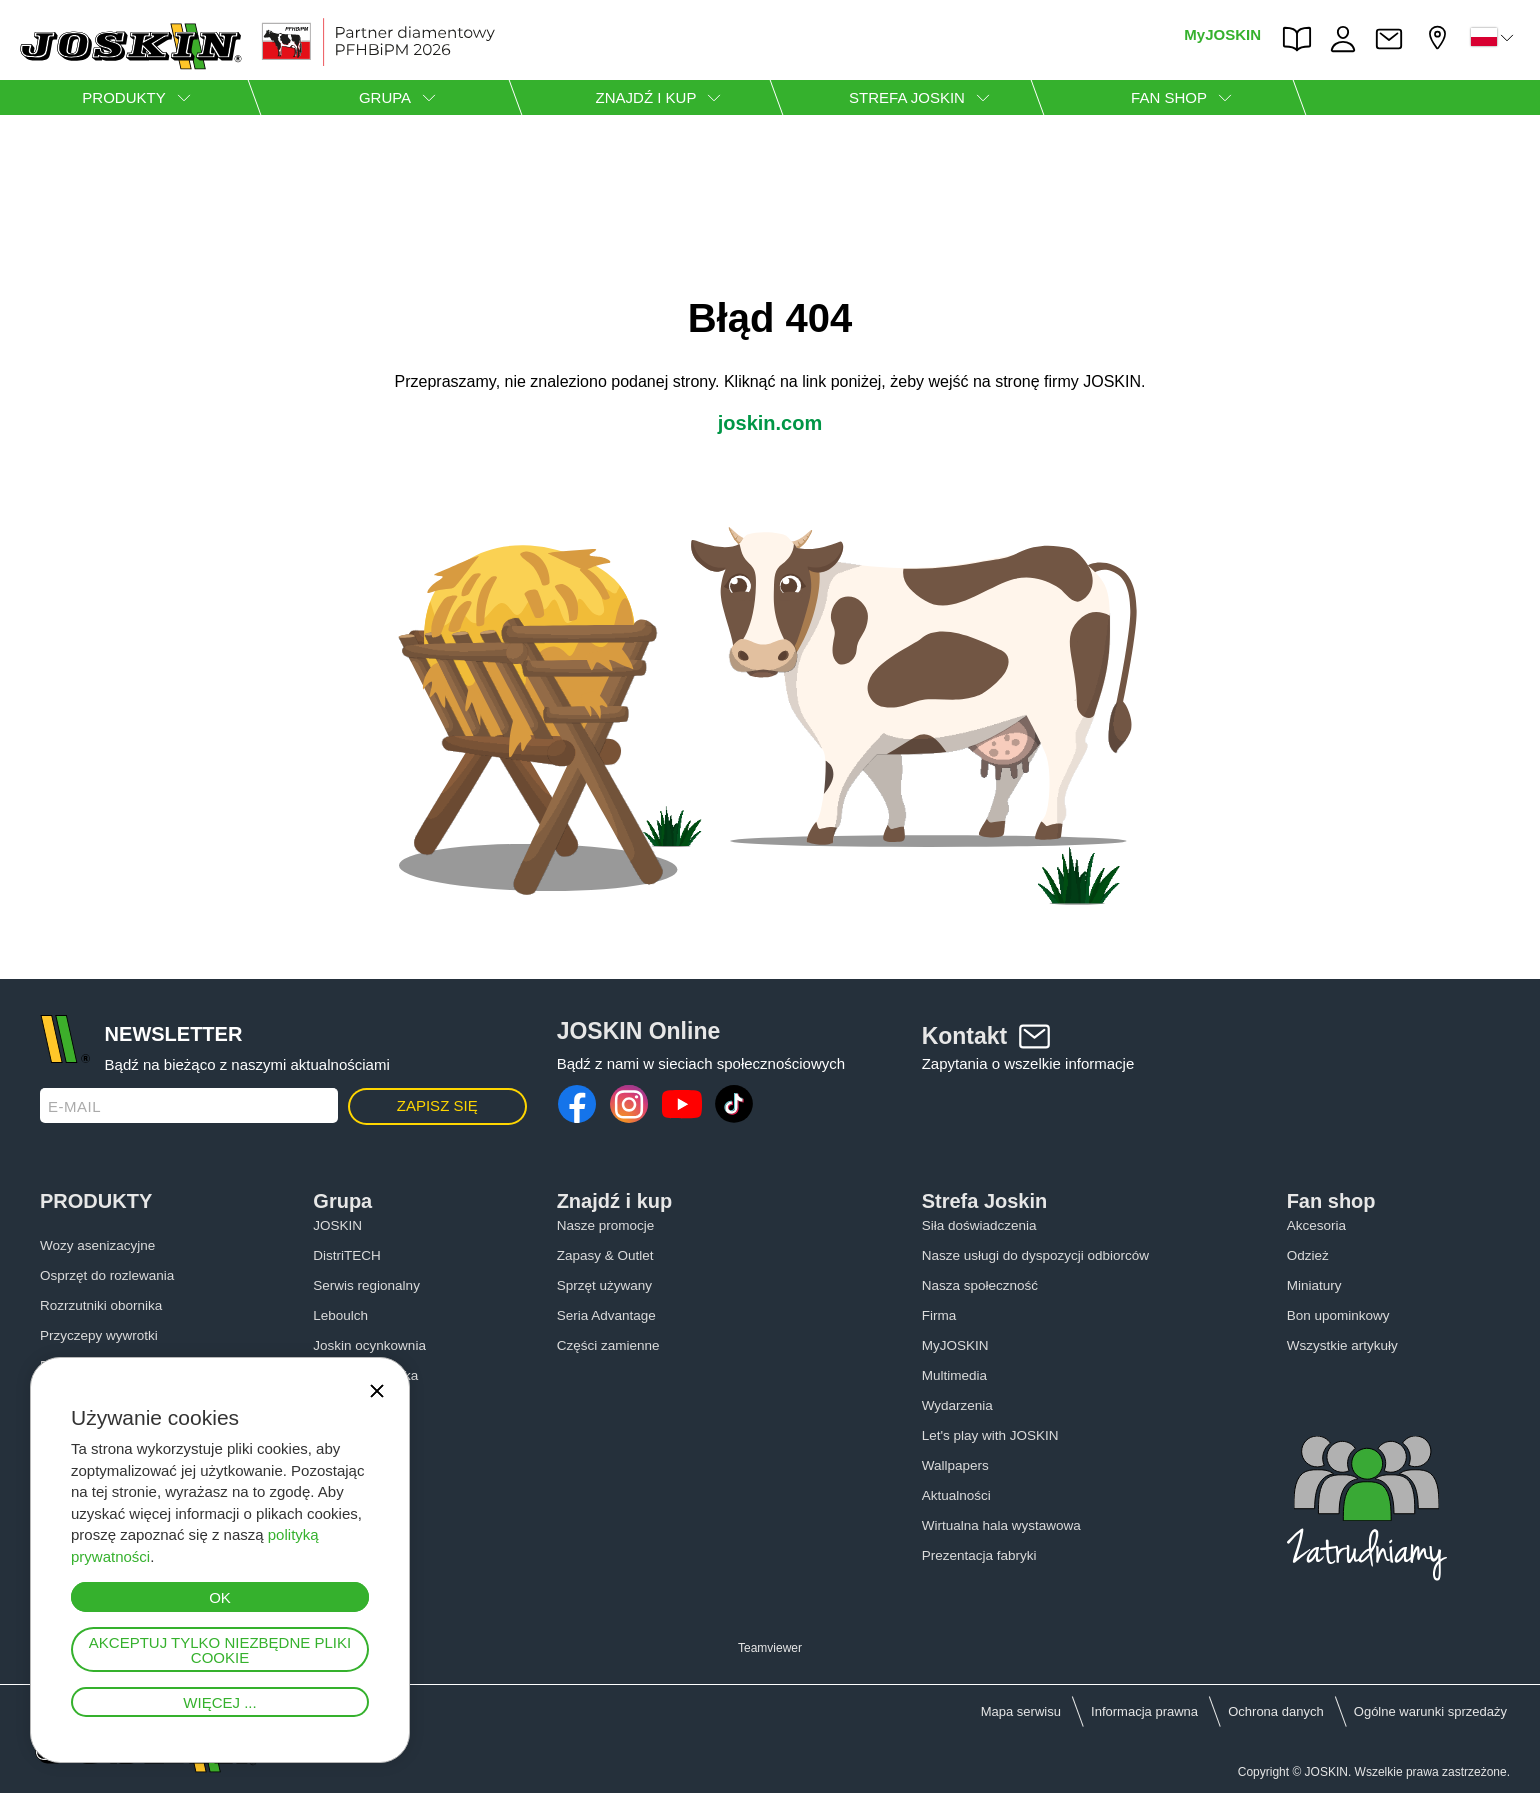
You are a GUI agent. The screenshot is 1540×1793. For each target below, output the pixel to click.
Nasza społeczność (980, 1285)
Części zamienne (608, 1345)
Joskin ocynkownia (369, 1345)
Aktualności (956, 1495)
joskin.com (770, 423)
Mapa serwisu (1021, 1711)
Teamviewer (770, 1648)
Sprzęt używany (604, 1285)
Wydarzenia (957, 1405)
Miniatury (1314, 1285)
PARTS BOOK (1302, 39)
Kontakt (1394, 39)
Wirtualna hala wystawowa (1001, 1525)
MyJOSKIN (1222, 34)
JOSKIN (337, 1225)
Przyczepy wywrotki (99, 1335)
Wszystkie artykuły (1342, 1345)
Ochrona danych (1275, 1711)
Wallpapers (955, 1465)
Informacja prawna (1144, 1711)
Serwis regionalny (366, 1285)
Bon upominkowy (1338, 1315)
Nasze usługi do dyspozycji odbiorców (1035, 1255)
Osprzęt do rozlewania (107, 1275)
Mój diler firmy (1440, 37)
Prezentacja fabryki (979, 1555)
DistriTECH (347, 1255)
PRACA (1348, 39)
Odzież (1308, 1255)
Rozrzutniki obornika (101, 1305)
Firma (939, 1315)
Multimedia (954, 1375)
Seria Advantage (606, 1315)
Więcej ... (219, 1702)
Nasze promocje (606, 1225)
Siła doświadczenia (979, 1225)
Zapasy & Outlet (605, 1255)
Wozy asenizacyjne (97, 1245)
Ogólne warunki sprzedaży (1430, 1711)
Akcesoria (1316, 1225)
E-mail (74, 1106)
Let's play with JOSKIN (990, 1435)
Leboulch (340, 1315)
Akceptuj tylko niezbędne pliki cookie (220, 1650)
